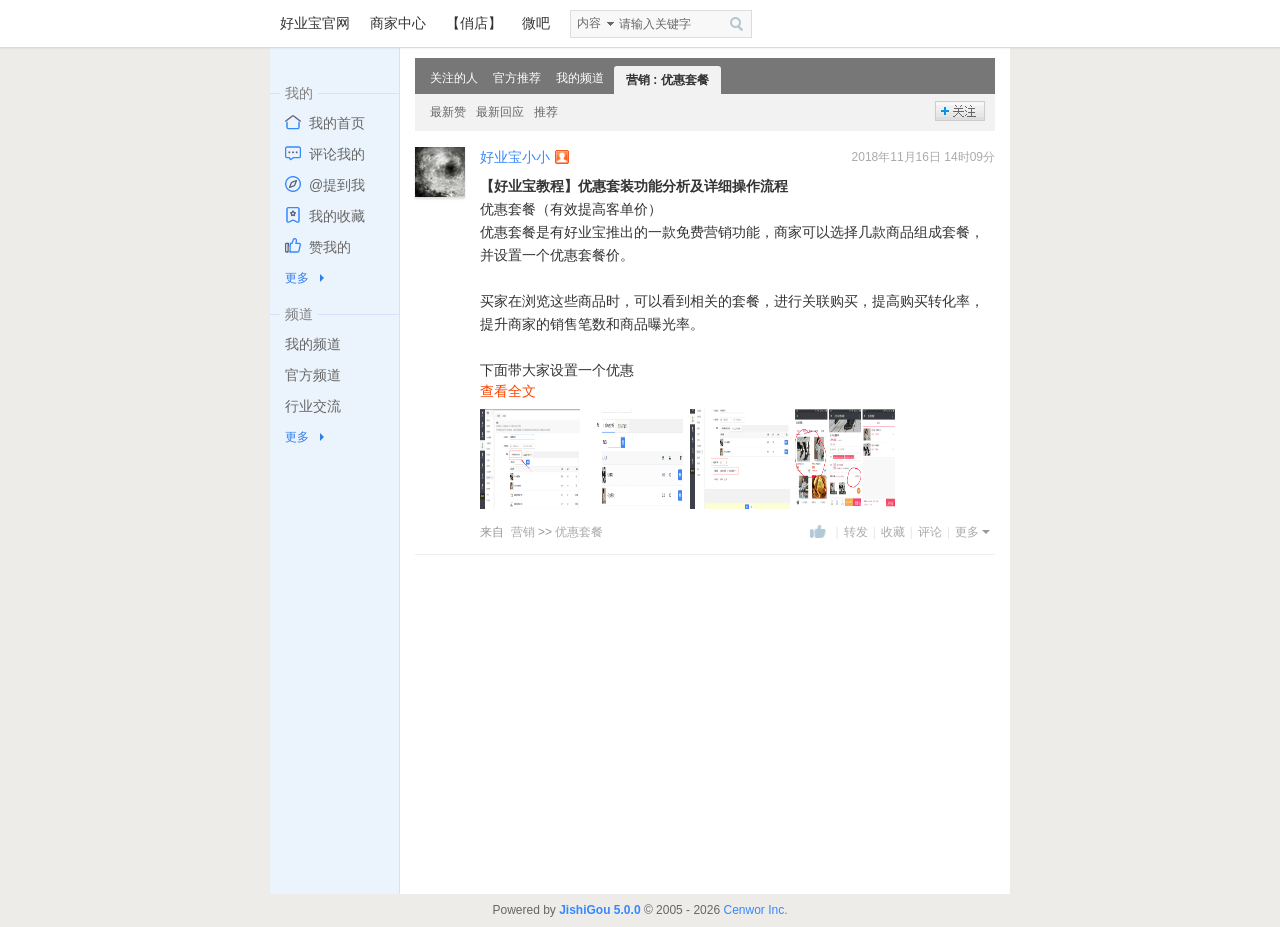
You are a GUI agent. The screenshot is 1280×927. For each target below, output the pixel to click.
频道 (299, 314)
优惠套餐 (579, 532)
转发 (856, 532)
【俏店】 (474, 23)
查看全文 (508, 391)
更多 (297, 278)
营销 (523, 532)
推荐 (546, 112)
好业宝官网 (315, 23)
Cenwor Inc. (755, 910)
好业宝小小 (515, 157)
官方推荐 (517, 78)
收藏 (893, 532)
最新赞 (448, 112)
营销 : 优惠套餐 (667, 80)
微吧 (536, 23)
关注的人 (454, 78)
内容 (589, 23)
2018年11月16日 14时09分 (923, 157)
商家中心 (398, 23)
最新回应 (500, 112)
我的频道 (580, 78)
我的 (299, 93)
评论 (930, 532)
